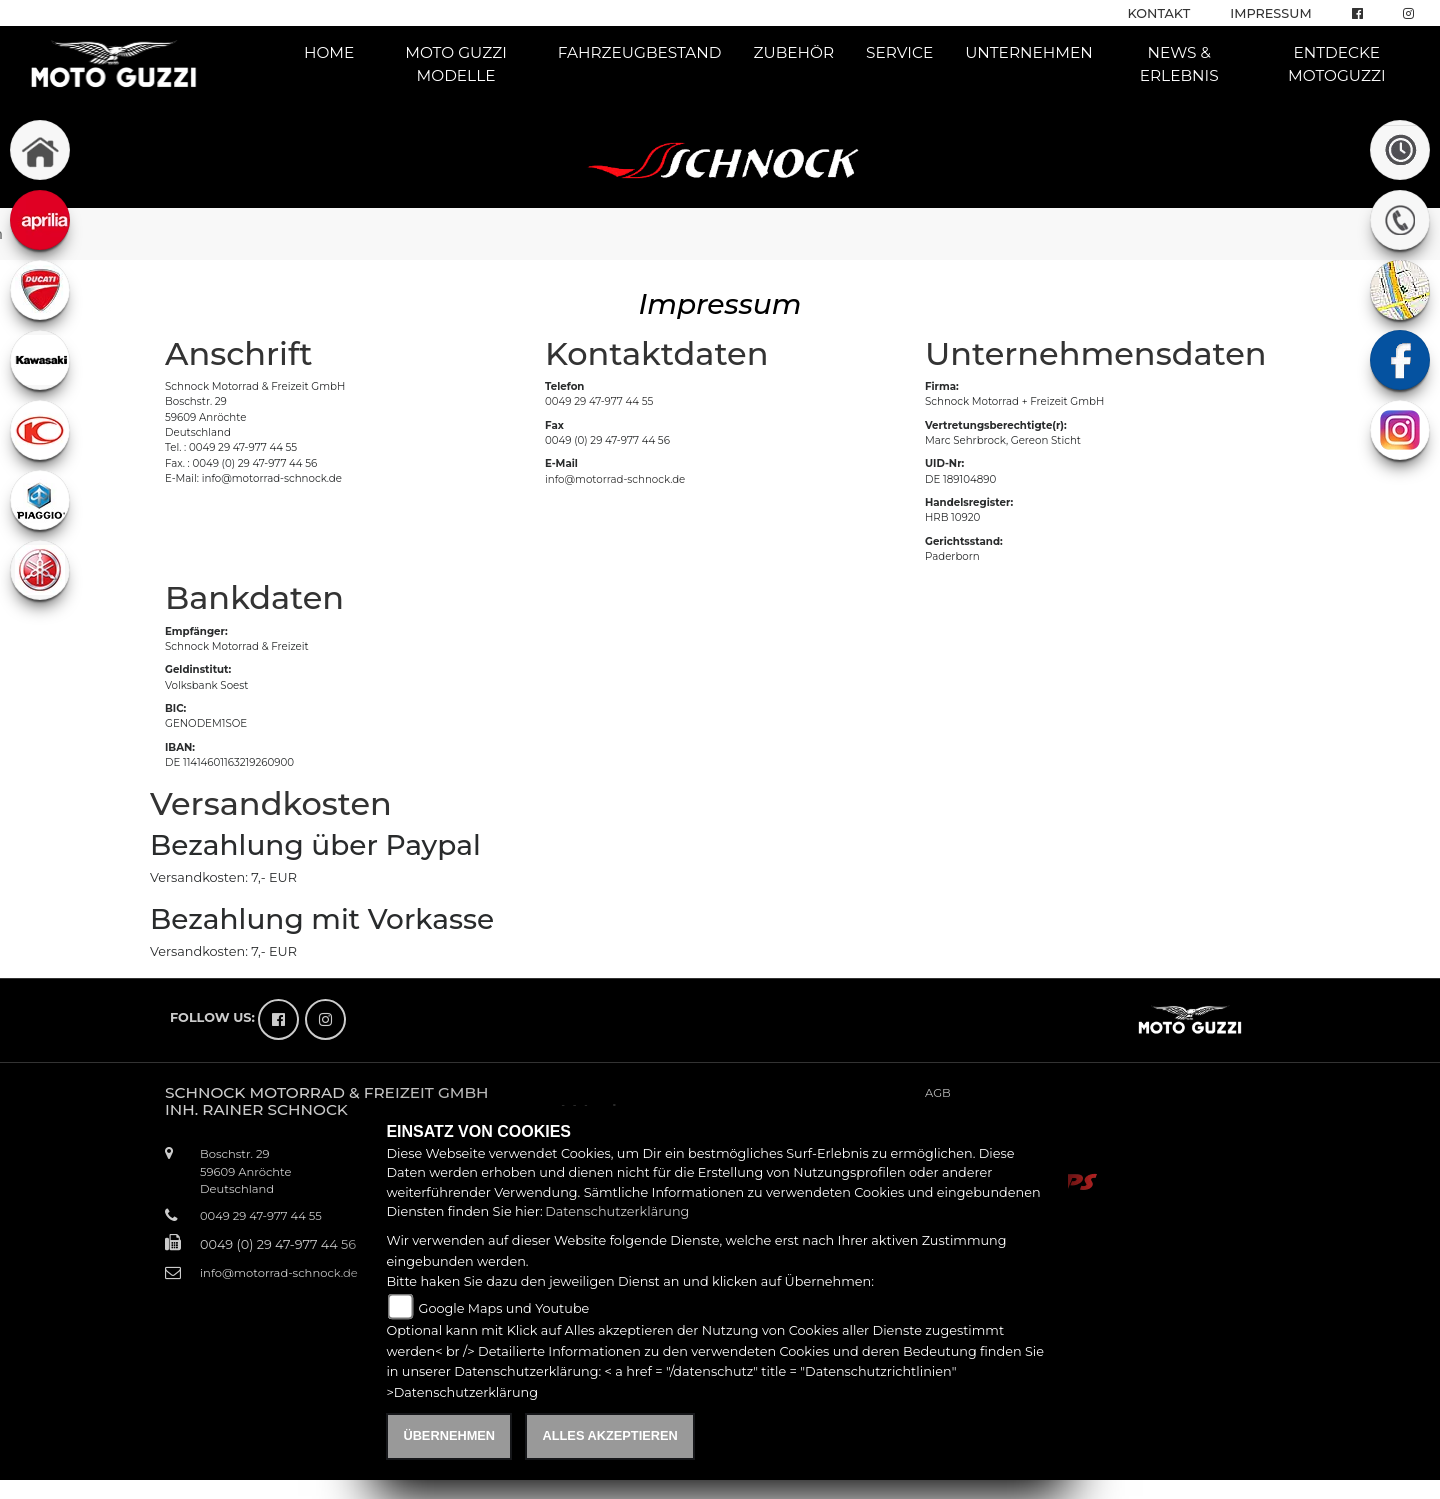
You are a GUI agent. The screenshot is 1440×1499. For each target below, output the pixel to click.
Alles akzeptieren (609, 1435)
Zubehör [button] (794, 52)
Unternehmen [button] (1029, 52)
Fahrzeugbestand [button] (640, 52)
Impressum (1270, 13)
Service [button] (899, 52)
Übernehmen (449, 1435)
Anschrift (238, 353)
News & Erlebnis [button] (1179, 64)
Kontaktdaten (656, 353)
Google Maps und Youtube (504, 1308)
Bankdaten (254, 597)
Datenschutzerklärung (617, 1211)
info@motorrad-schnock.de (615, 479)
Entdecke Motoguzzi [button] (1337, 64)
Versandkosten (271, 803)
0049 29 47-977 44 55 (599, 401)
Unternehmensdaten (1096, 353)
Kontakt (1159, 13)
